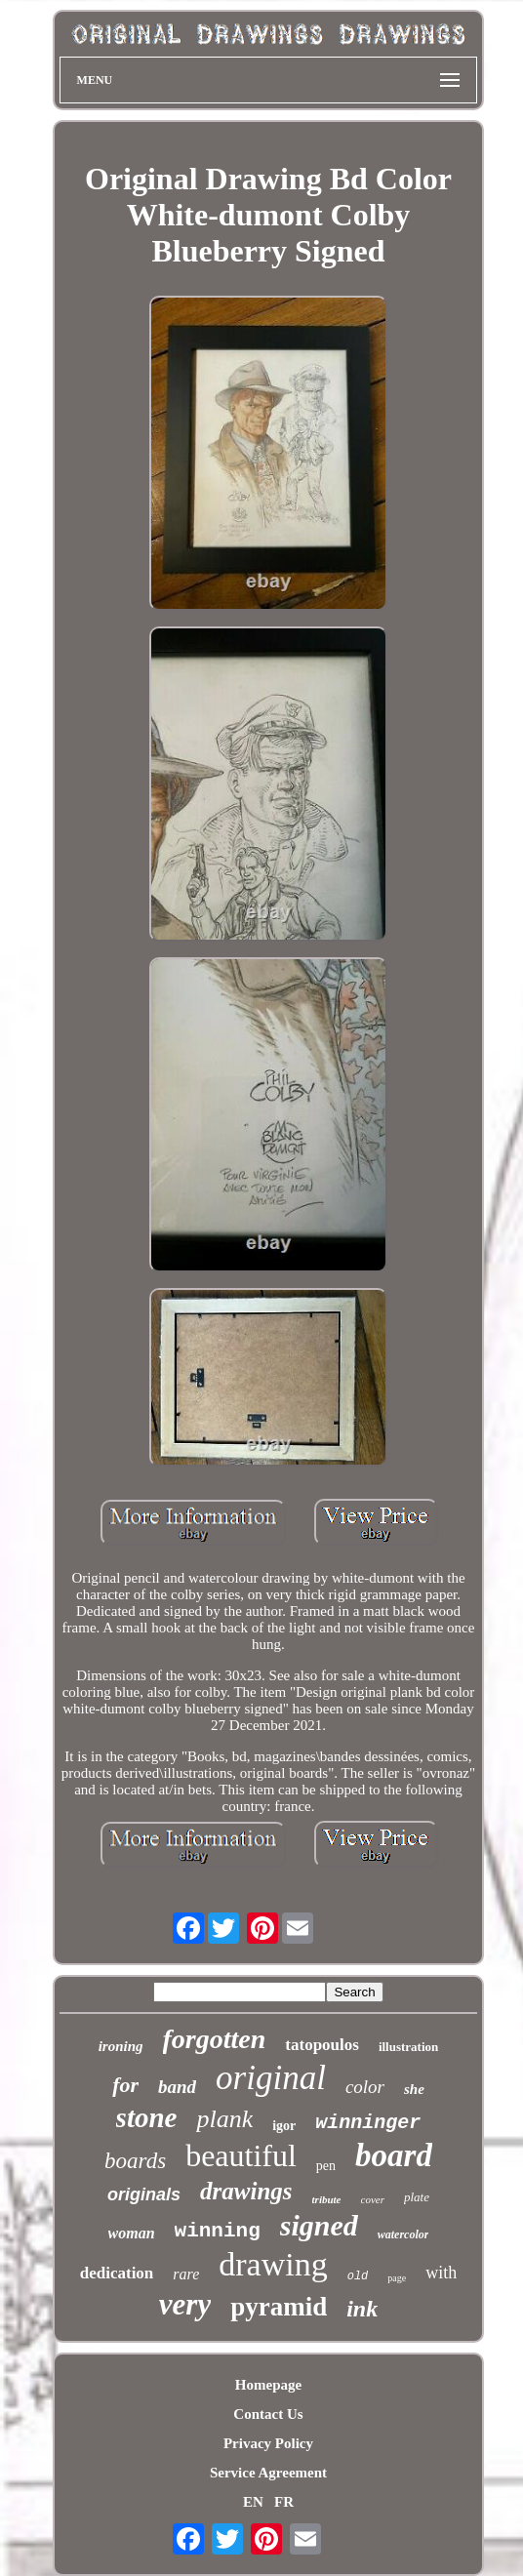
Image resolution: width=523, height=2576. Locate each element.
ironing (121, 2046)
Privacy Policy (268, 2443)
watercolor (403, 2234)
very (185, 2304)
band (177, 2086)
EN (253, 2502)
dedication (117, 2273)
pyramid (278, 2306)
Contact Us (267, 2414)
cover (372, 2199)
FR (284, 2502)
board (393, 2155)
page (396, 2278)
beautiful (241, 2155)
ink (362, 2308)
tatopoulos (322, 2044)
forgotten (214, 2039)
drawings (246, 2191)
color (364, 2086)
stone (147, 2117)
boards (135, 2161)
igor (284, 2125)
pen (326, 2165)
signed (319, 2225)
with (441, 2272)
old (358, 2276)
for (125, 2085)
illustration (408, 2046)
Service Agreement (268, 2472)
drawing (273, 2264)
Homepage (268, 2385)
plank (224, 2119)
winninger (368, 2123)
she (414, 2089)
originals (144, 2194)
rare (186, 2274)
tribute (327, 2199)
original (271, 2078)
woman (131, 2233)
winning (218, 2231)
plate (416, 2197)
